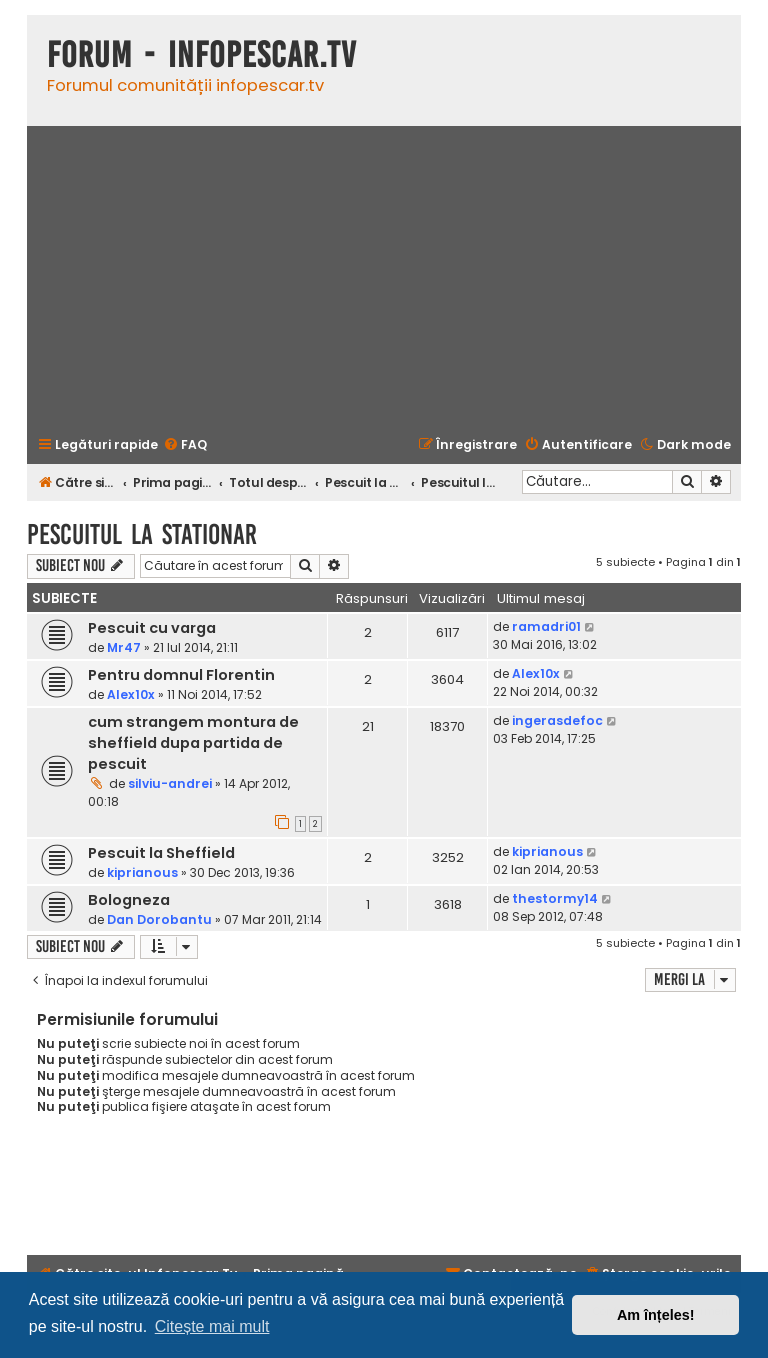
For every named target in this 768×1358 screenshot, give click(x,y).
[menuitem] (185, 445)
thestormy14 (555, 898)
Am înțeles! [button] (656, 1315)
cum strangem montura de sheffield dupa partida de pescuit (193, 743)
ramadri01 (546, 626)
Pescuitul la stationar (142, 534)
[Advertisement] (384, 279)
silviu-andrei (170, 783)
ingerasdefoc (557, 720)
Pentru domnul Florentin (181, 675)
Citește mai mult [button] (212, 1326)
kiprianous (142, 872)
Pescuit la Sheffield (161, 853)
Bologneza (129, 900)
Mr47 (124, 647)
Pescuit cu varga (152, 628)
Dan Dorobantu (159, 919)
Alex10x (131, 694)
